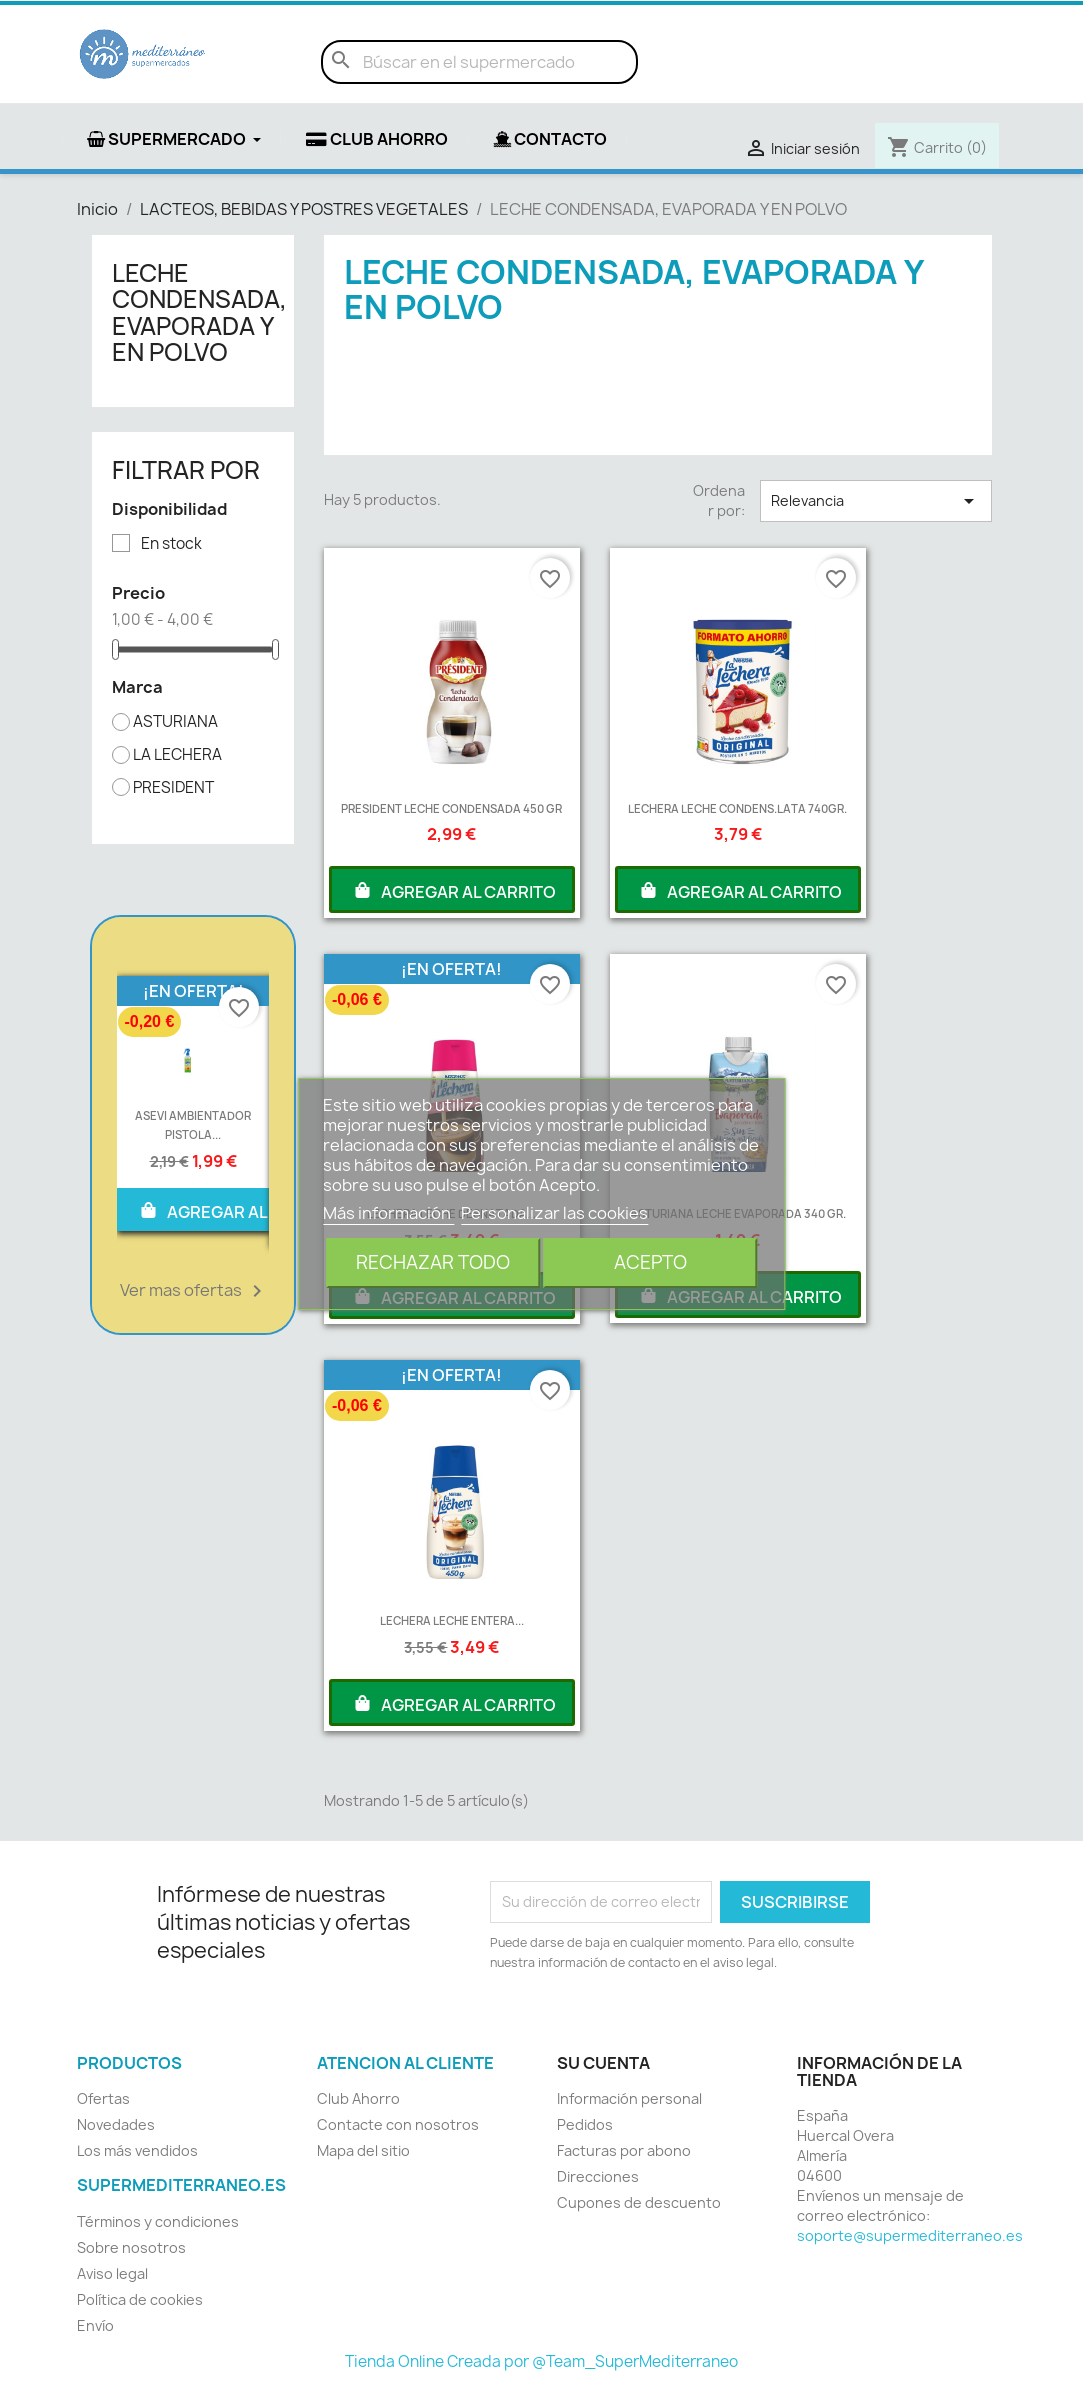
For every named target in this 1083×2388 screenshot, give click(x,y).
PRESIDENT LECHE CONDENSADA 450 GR (451, 808)
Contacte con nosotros (398, 2124)
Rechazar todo (433, 1262)
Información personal (629, 2098)
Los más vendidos (137, 2150)
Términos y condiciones (158, 2221)
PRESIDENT (173, 788)
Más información (388, 1213)
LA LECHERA (177, 755)
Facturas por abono (624, 2150)
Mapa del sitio (363, 2150)
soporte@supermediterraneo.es (910, 2235)
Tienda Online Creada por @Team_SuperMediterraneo (541, 2361)
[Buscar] (479, 62)
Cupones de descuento (639, 2202)
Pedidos (585, 2124)
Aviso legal (112, 2273)
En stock (171, 544)
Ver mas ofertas (194, 1291)
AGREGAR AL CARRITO (240, 1210)
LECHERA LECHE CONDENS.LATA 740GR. (737, 808)
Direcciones (598, 2176)
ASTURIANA (175, 722)
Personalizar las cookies (554, 1213)
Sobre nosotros (131, 2247)
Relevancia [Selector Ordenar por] (876, 501)
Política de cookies (140, 2299)
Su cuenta (603, 2063)
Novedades (116, 2124)
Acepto (650, 1262)
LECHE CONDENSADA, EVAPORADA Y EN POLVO (199, 312)
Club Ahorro (358, 2098)
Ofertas (103, 2098)
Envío (95, 2325)
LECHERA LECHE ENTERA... (452, 1620)
